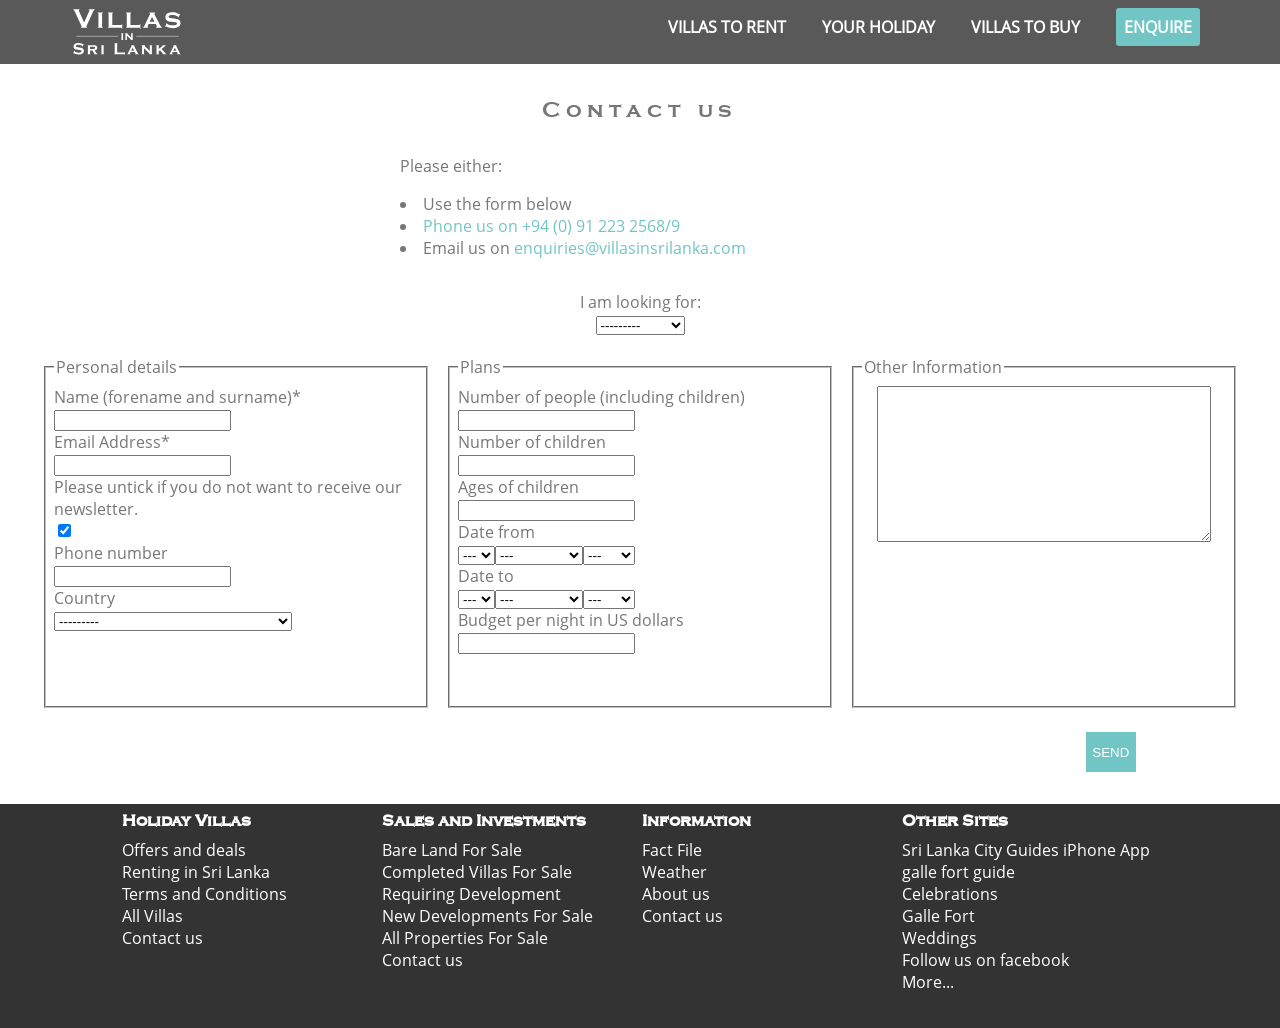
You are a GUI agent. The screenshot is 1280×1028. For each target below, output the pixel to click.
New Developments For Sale (487, 916)
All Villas (152, 916)
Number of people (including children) (601, 397)
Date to (486, 576)
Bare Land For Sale (452, 850)
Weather (674, 872)
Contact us (162, 938)
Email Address (107, 442)
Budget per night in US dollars (571, 620)
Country (84, 598)
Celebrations (950, 894)
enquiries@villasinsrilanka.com (630, 248)
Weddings (939, 938)
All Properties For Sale (465, 938)
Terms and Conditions (204, 894)
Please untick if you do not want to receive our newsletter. (228, 498)
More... (928, 982)
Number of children (532, 442)
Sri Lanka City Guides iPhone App (1026, 850)
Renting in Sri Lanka (196, 872)
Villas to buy (1025, 27)
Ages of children (518, 487)
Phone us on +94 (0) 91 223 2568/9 (551, 226)
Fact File (672, 850)
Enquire (1158, 27)
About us (676, 894)
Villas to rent (727, 27)
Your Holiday (878, 27)
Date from (496, 532)
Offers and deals (184, 850)
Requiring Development (471, 894)
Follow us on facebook (985, 960)
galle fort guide (958, 872)
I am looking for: (640, 302)
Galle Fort (938, 916)
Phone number (111, 553)
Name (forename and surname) (173, 397)
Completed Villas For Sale (477, 872)
